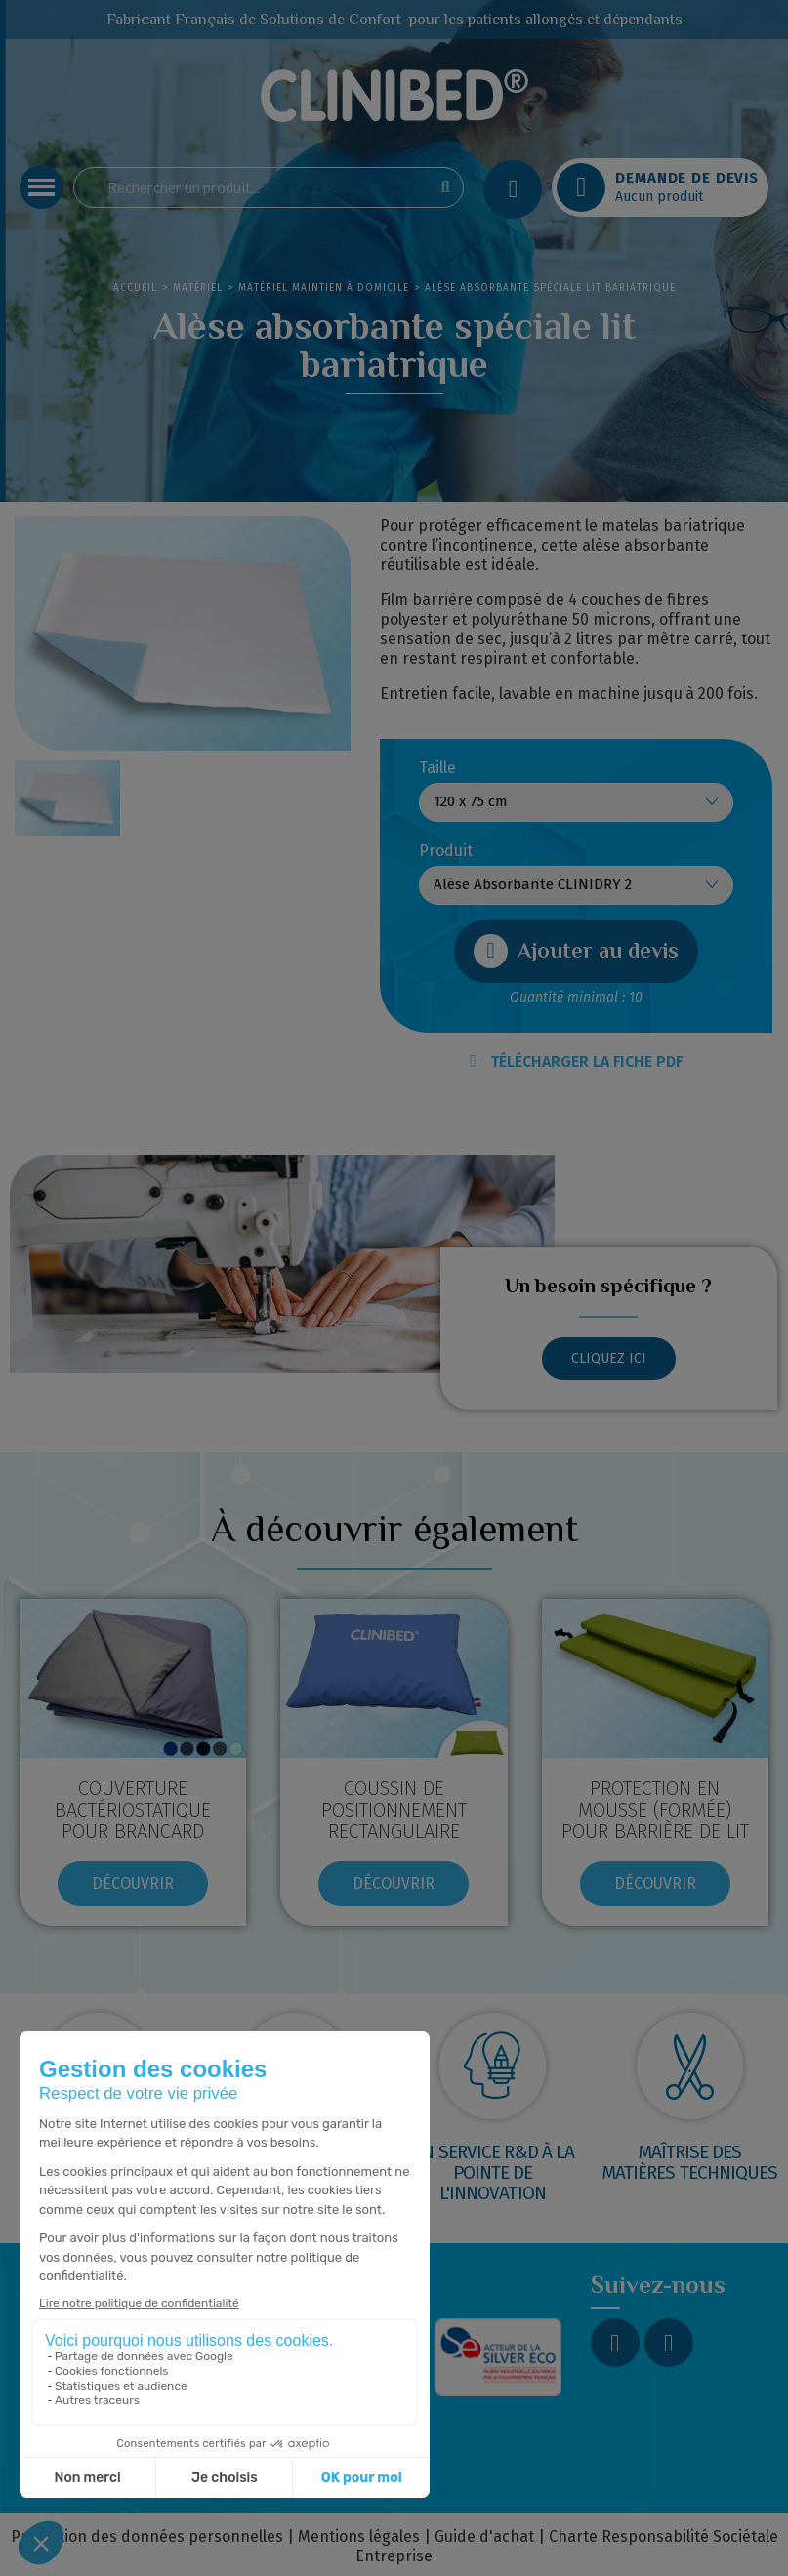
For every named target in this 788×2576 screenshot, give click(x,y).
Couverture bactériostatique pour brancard (133, 1810)
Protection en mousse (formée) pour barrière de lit (655, 1810)
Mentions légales (359, 2536)
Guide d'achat (484, 2536)
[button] (576, 951)
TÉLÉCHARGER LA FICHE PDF (576, 1061)
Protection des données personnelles (147, 2536)
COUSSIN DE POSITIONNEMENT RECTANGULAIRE (394, 1810)
